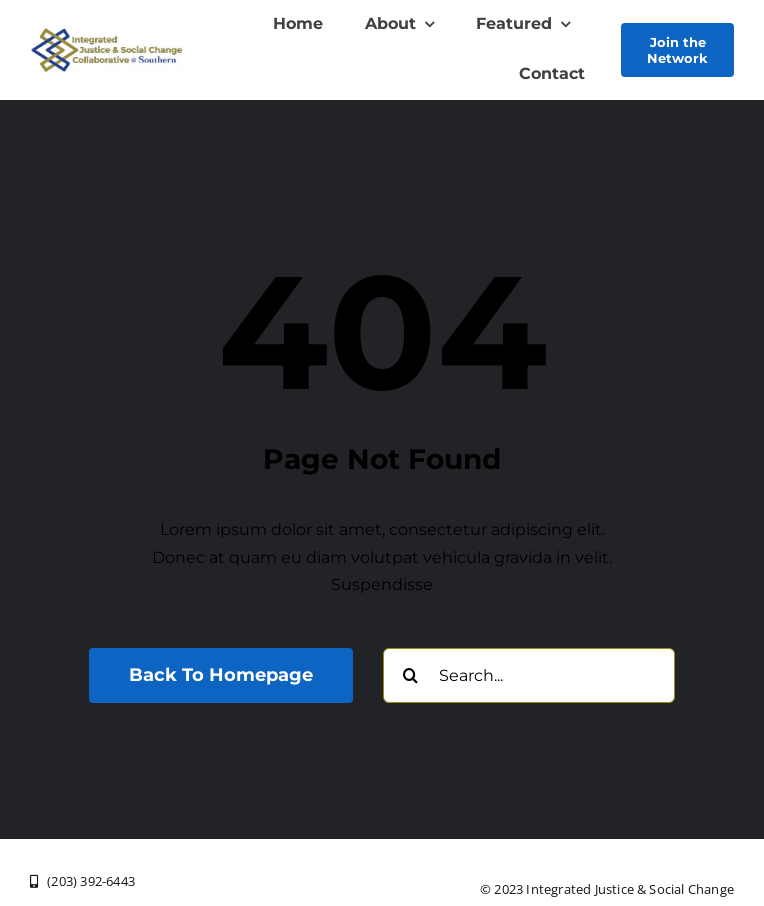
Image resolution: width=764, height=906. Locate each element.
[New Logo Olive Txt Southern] (107, 33)
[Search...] (529, 675)
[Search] (410, 675)
